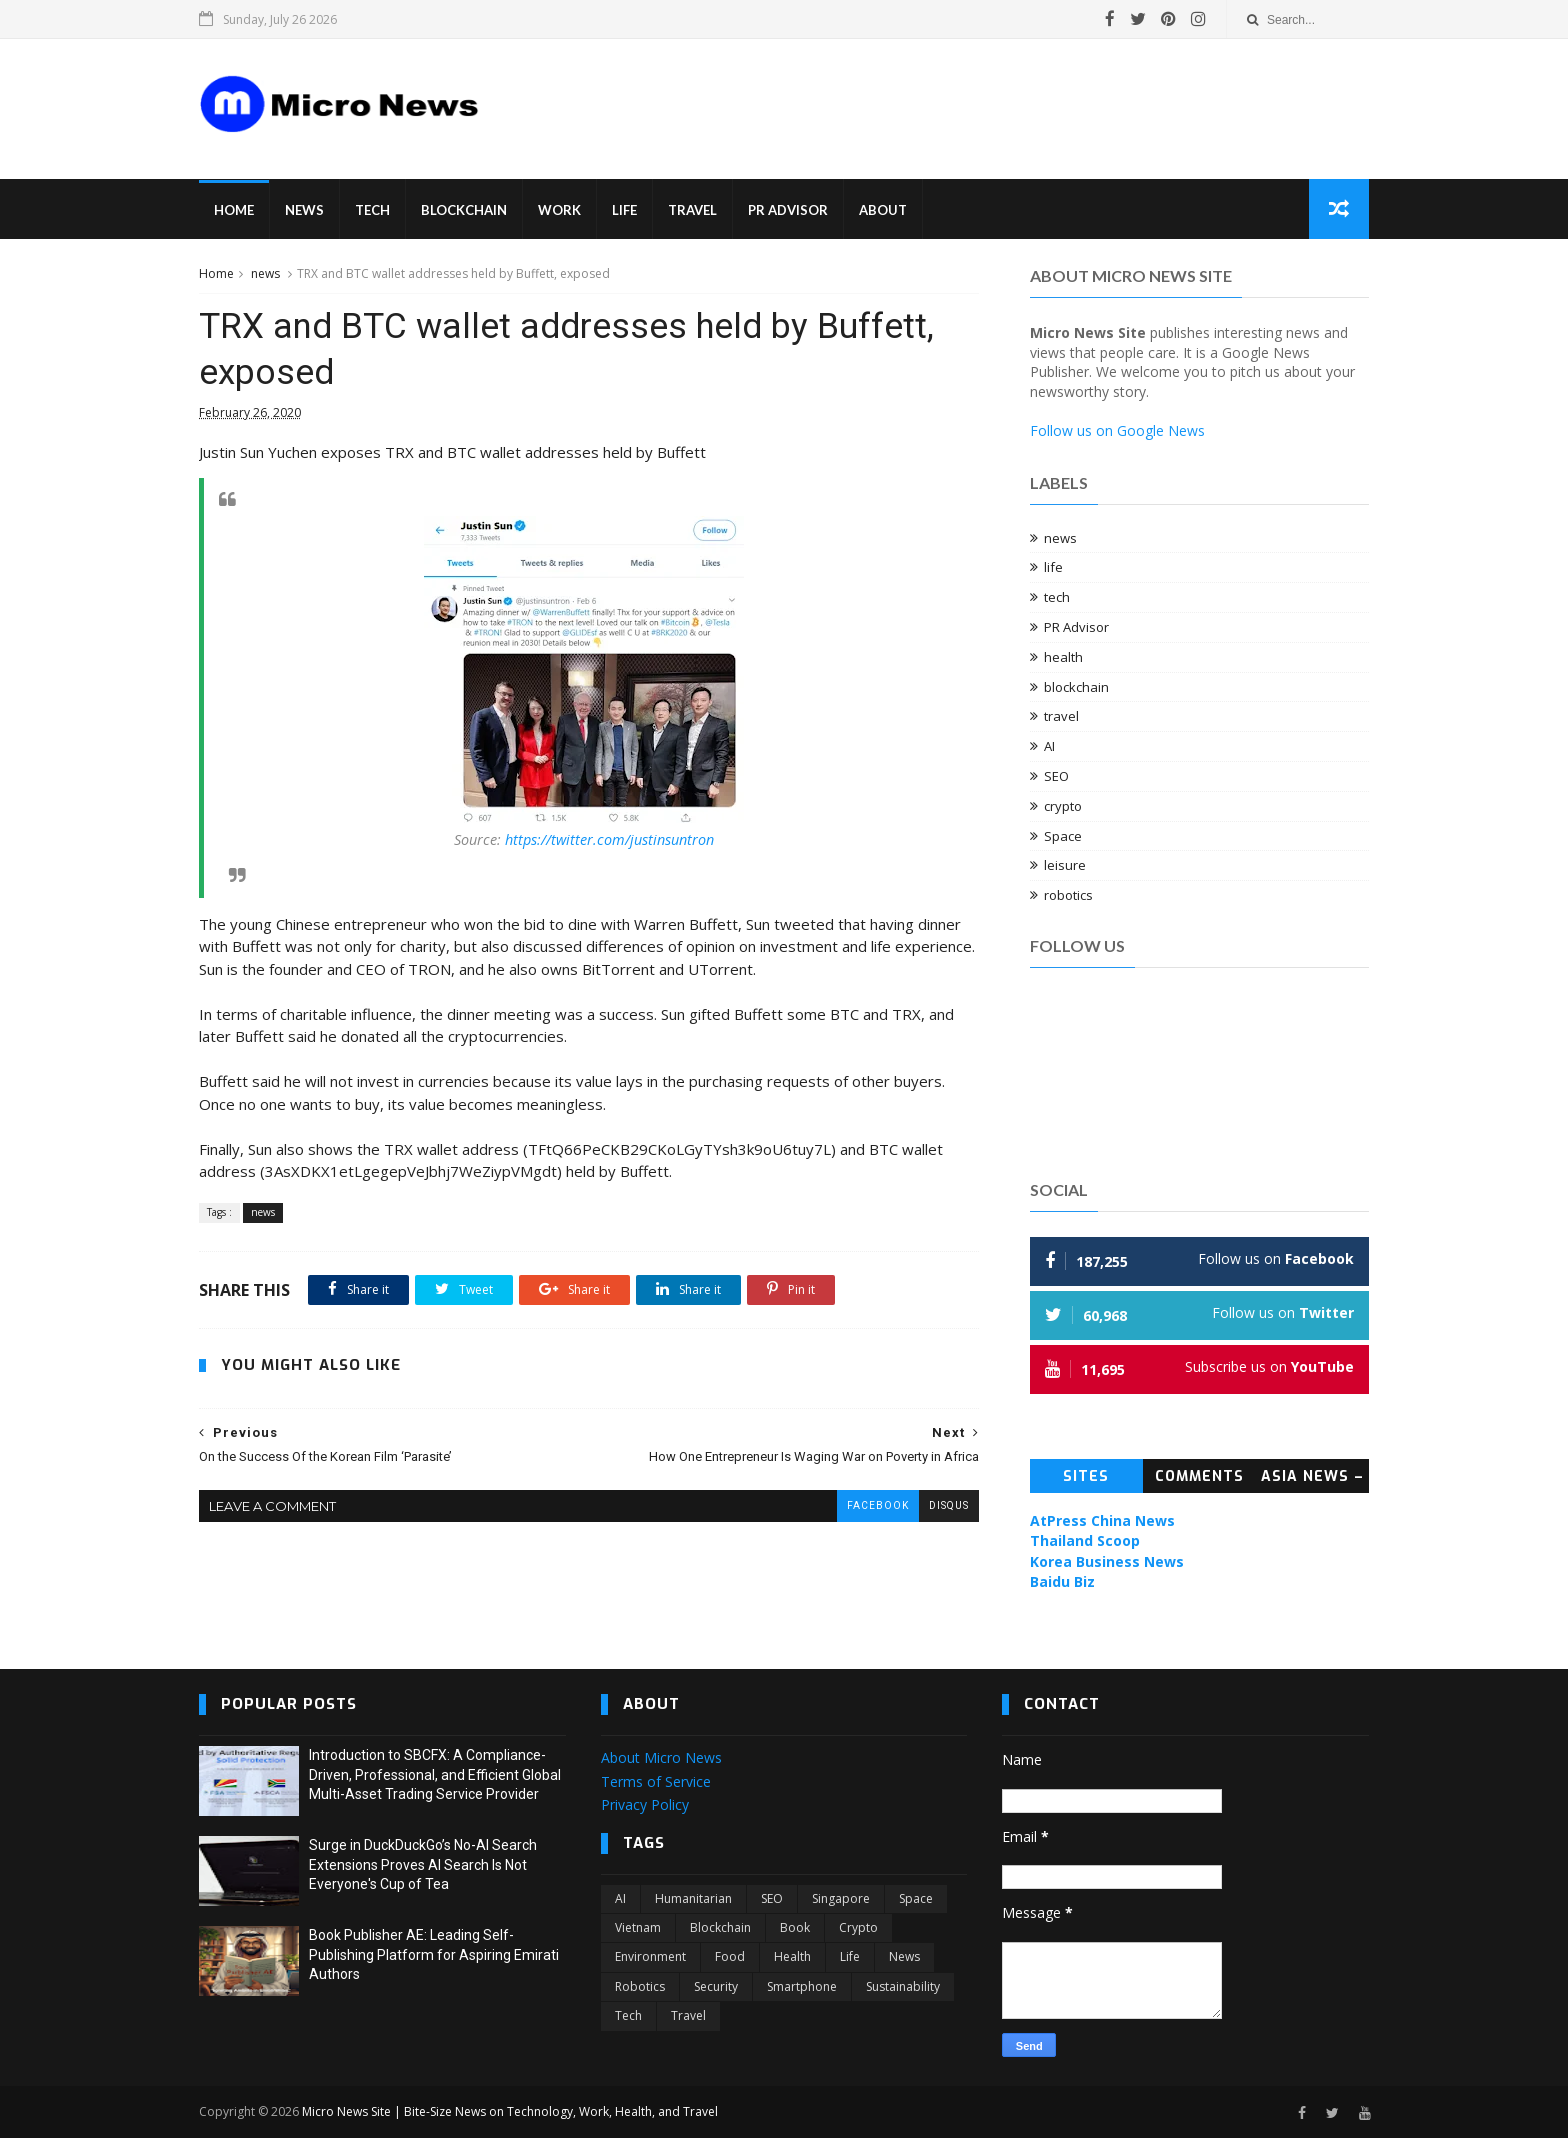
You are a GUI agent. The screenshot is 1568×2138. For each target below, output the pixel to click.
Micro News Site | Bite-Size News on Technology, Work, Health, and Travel (510, 2111)
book (795, 1927)
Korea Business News (1107, 1561)
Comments (1199, 1476)
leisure (1065, 865)
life (1053, 567)
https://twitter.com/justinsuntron (609, 839)
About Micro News (661, 1757)
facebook (878, 1505)
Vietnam (638, 1927)
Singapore (841, 1898)
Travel (692, 210)
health (1063, 657)
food (730, 1956)
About (883, 210)
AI (1049, 746)
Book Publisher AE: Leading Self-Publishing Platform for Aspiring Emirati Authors (434, 1954)
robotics (1068, 895)
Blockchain (464, 210)
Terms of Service (656, 1781)
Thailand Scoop (1085, 1540)
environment (650, 1956)
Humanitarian (693, 1898)
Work (559, 210)
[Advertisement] (874, 94)
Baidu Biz (1062, 1581)
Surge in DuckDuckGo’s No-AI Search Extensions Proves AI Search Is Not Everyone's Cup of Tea (423, 1864)
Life (624, 210)
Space (1063, 836)
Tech (372, 210)
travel (1061, 716)
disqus (949, 1505)
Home (234, 210)
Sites (1086, 1476)
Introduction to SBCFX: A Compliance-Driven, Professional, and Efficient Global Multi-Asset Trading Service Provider (435, 1774)
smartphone (802, 1986)
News (304, 210)
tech (1057, 597)
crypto (1063, 806)
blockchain (1076, 687)
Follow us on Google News (1117, 430)
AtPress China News (1102, 1520)
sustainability (903, 1986)
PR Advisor (788, 210)
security (716, 1986)
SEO (1056, 776)
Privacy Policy (645, 1804)
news (265, 273)
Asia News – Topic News (1312, 1480)
